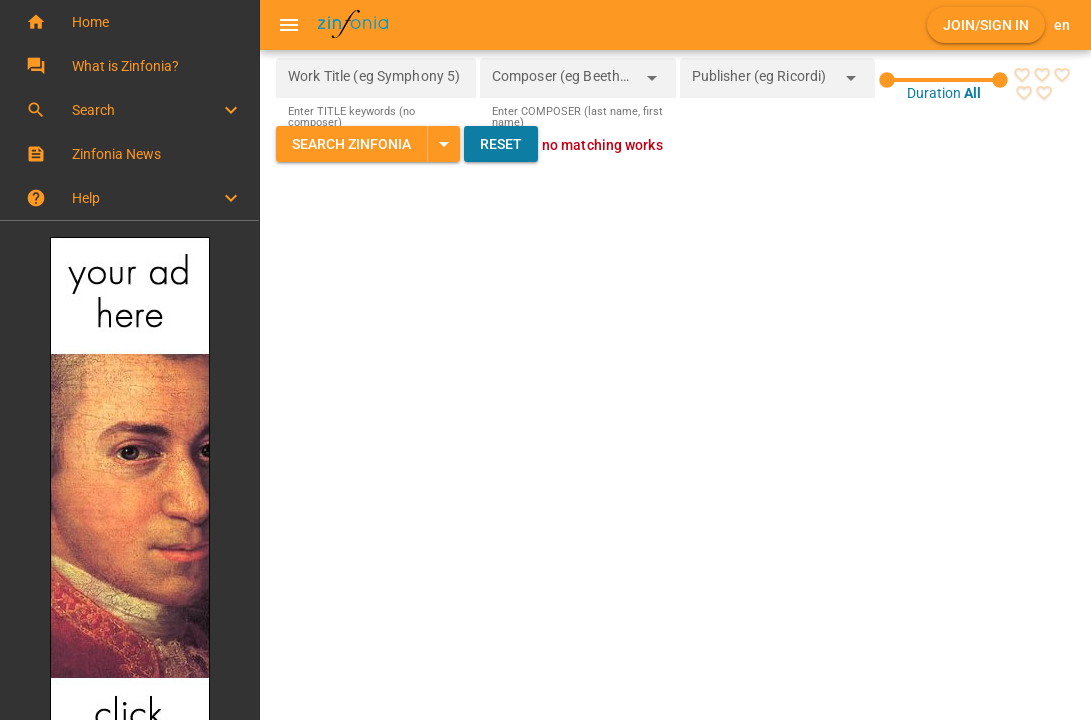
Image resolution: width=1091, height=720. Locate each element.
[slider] (943, 80)
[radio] (1021, 75)
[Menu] (289, 25)
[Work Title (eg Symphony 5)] (376, 78)
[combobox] (563, 84)
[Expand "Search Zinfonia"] (443, 144)
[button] (129, 22)
